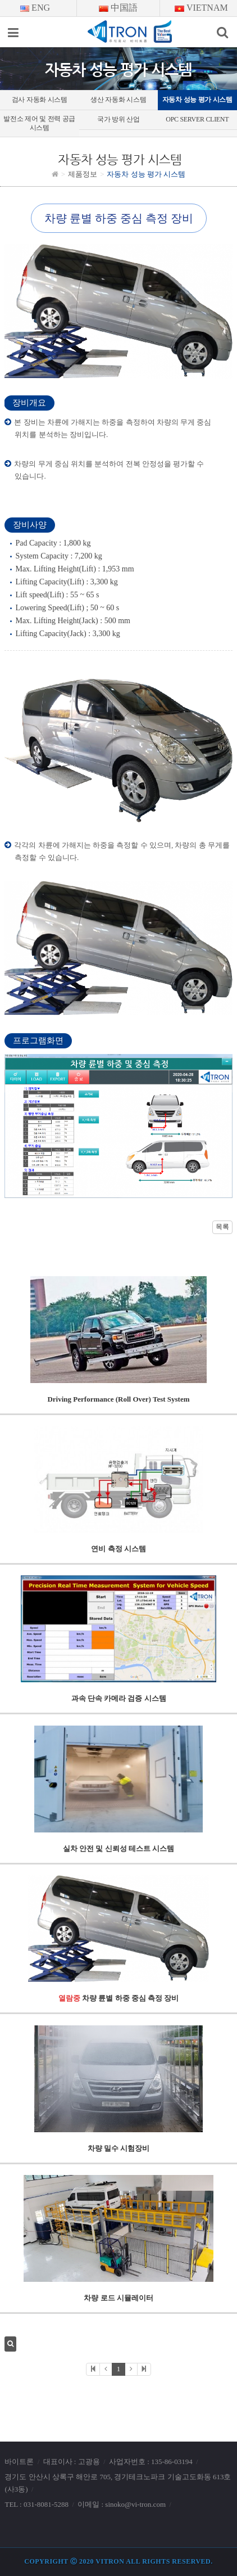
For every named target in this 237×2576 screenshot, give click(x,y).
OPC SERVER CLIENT (197, 119)
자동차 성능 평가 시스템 (197, 99)
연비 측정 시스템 (118, 1548)
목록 (222, 1226)
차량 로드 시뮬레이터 (118, 2298)
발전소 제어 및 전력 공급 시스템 (39, 123)
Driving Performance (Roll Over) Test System (118, 1398)
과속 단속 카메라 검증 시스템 (118, 1698)
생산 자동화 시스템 (118, 99)
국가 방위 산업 (118, 119)
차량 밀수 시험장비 (119, 2147)
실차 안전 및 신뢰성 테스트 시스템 (118, 1848)
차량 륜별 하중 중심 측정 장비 (118, 1998)
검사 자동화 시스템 (39, 99)
